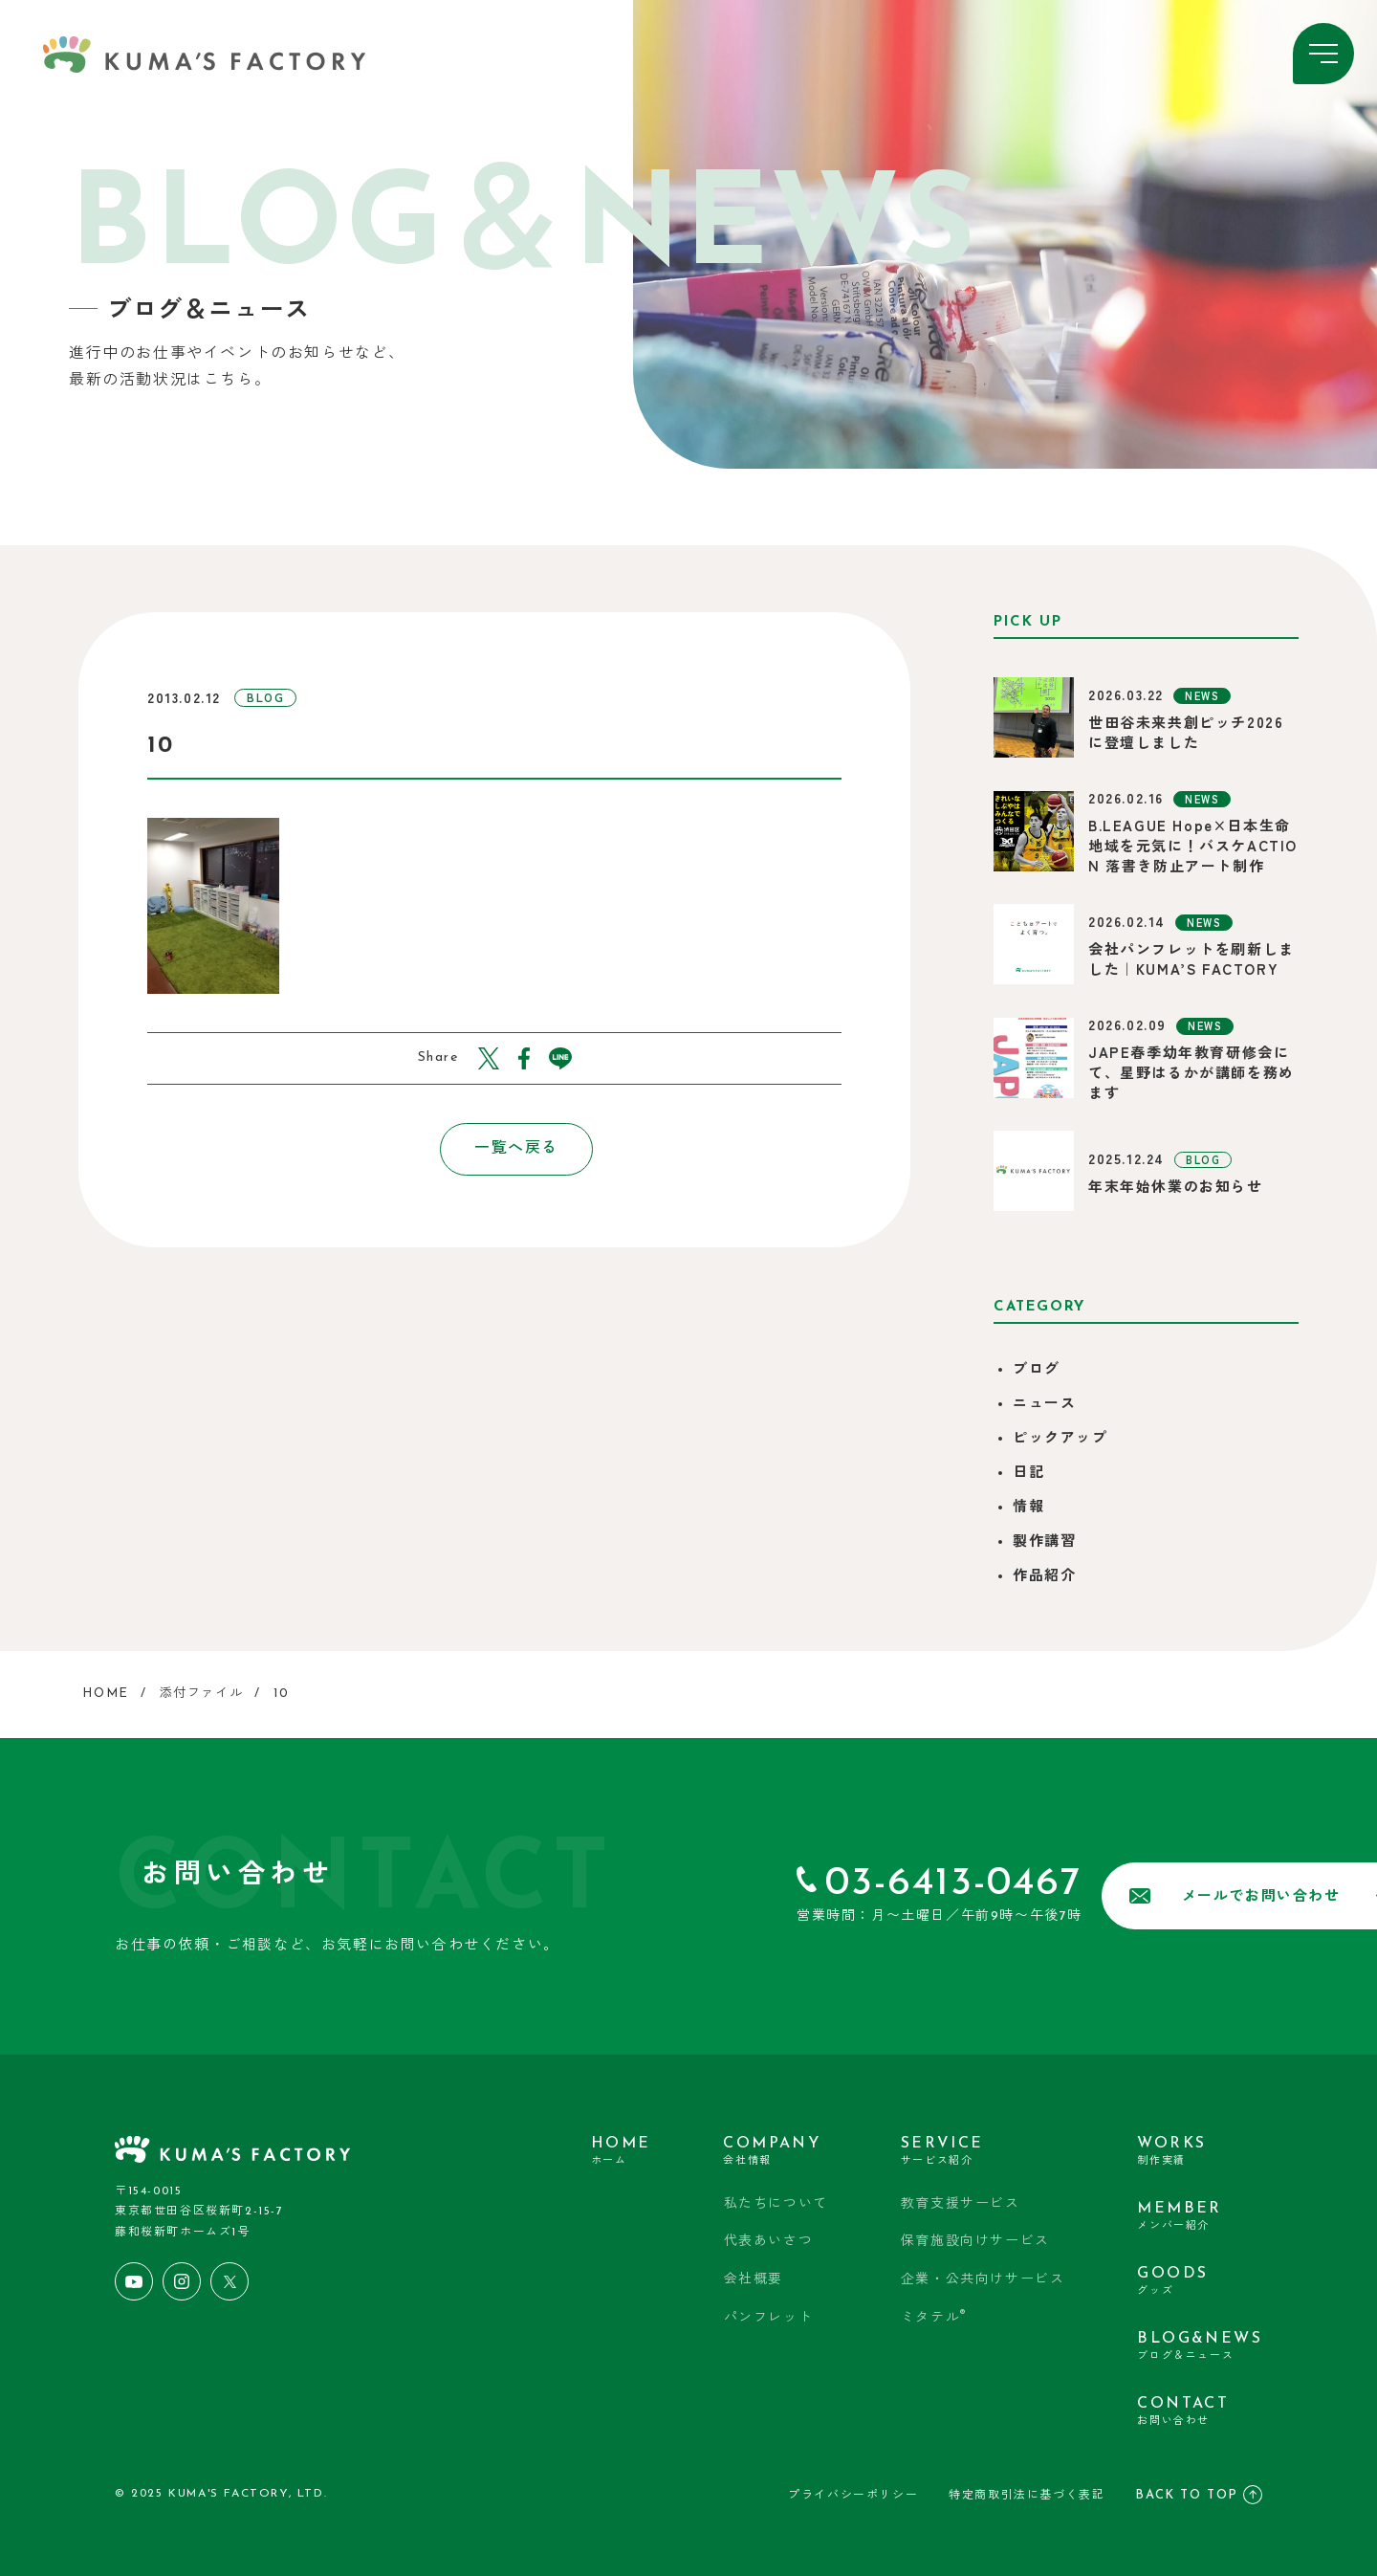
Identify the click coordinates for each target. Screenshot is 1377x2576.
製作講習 (1044, 1542)
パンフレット (769, 2318)
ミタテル (934, 2316)
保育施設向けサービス (975, 2242)
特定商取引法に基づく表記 (1026, 2495)
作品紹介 (1044, 1577)
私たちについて (776, 2204)
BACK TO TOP (1198, 2494)
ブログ (1036, 1370)
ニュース (1044, 1405)
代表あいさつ (769, 2242)
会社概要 (753, 2280)
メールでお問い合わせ (1103, 1896)
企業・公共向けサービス (983, 2280)
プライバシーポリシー (853, 2495)
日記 (1028, 1473)
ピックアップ (1060, 1439)
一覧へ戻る (494, 1148)
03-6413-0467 (795, 1883)
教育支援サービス (960, 2204)
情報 (1028, 1508)
